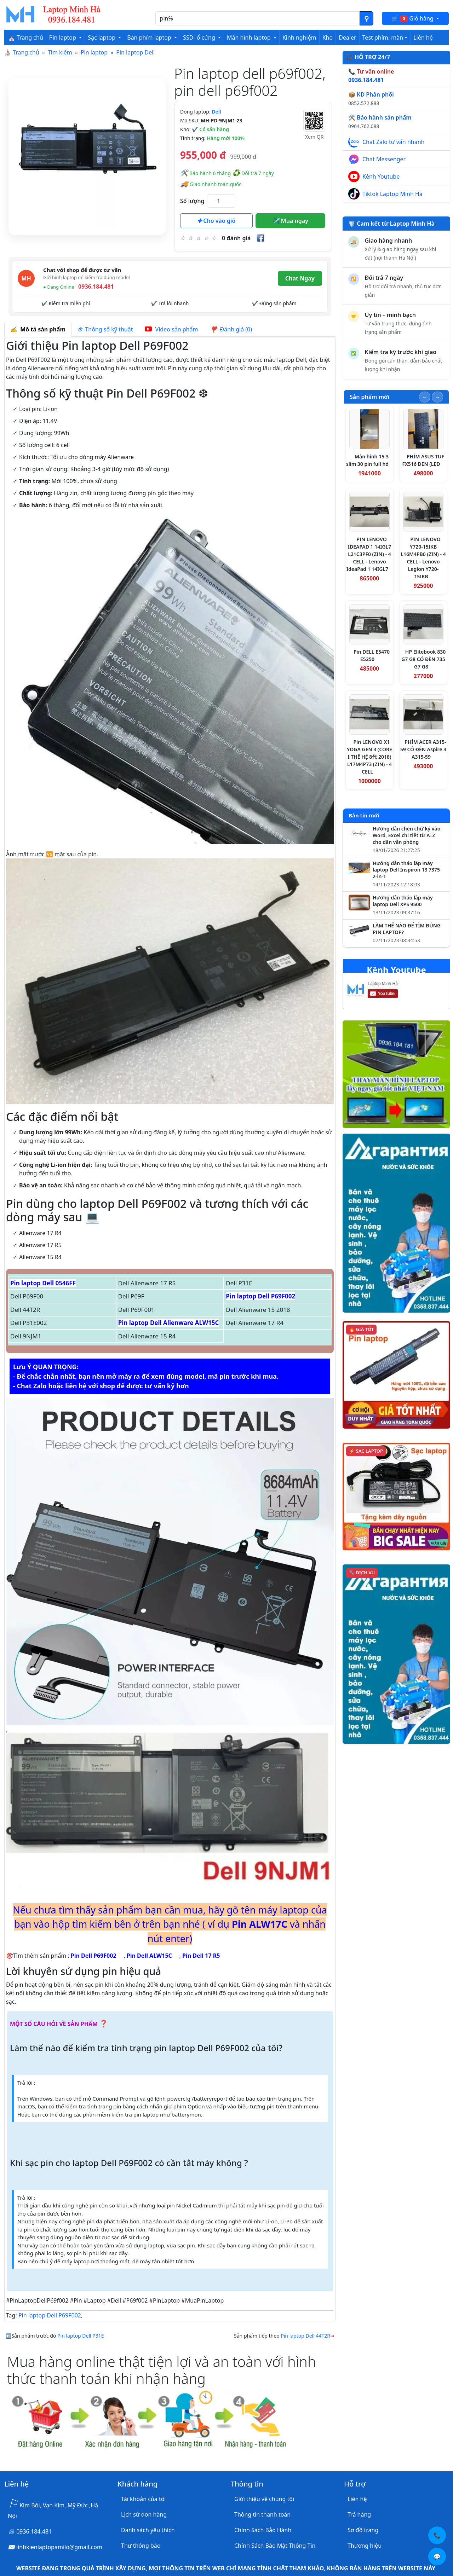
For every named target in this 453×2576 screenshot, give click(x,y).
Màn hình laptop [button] (249, 37)
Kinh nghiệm (299, 37)
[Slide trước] (424, 397)
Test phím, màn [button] (382, 37)
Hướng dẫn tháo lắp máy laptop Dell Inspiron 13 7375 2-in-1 (406, 870)
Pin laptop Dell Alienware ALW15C (168, 1323)
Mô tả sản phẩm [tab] (37, 329)
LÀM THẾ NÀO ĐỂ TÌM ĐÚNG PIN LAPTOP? (407, 929)
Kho (327, 37)
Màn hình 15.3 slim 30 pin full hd (367, 460)
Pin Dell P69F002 (93, 1956)
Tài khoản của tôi (143, 2499)
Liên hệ (423, 37)
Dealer (347, 37)
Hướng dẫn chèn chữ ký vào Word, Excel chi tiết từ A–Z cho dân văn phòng (406, 835)
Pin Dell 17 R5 (201, 1956)
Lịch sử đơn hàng (144, 2514)
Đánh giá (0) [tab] (231, 329)
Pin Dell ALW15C (149, 1956)
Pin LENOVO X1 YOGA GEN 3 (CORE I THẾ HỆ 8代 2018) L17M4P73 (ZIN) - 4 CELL (369, 757)
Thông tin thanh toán (262, 2514)
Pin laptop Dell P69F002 (260, 1296)
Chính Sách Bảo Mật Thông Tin (274, 2545)
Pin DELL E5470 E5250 (372, 655)
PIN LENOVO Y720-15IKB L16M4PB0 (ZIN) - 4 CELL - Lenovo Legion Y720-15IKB (423, 558)
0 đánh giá (236, 238)
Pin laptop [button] (63, 37)
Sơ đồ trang (363, 2530)
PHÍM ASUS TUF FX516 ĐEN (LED (423, 460)
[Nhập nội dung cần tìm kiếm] (257, 18)
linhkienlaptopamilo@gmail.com (59, 2547)
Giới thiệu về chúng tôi (264, 2499)
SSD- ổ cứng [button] (200, 37)
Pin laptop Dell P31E (80, 2335)
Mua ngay (290, 221)
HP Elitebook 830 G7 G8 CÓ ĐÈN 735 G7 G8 (423, 659)
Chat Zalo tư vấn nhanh (393, 142)
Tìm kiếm (60, 52)
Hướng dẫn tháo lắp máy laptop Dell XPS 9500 (403, 901)
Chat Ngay (300, 278)
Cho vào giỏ (216, 221)
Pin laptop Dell (135, 52)
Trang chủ (26, 52)
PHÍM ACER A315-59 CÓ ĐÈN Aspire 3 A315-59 (423, 749)
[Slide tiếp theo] (437, 397)
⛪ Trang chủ (25, 37)
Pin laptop (94, 52)
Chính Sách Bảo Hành (262, 2530)
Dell (216, 111)
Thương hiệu (365, 2545)
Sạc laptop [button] (102, 37)
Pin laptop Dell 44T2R (305, 2335)
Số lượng (192, 201)
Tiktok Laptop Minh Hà (392, 194)
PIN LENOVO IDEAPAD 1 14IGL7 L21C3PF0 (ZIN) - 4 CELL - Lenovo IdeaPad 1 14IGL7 (368, 554)
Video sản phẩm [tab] (171, 329)
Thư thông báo (140, 2545)
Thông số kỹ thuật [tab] (105, 329)
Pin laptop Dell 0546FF (43, 1283)
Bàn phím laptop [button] (150, 37)
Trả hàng (359, 2514)
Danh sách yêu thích (148, 2530)
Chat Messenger (384, 159)
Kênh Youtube (381, 176)
